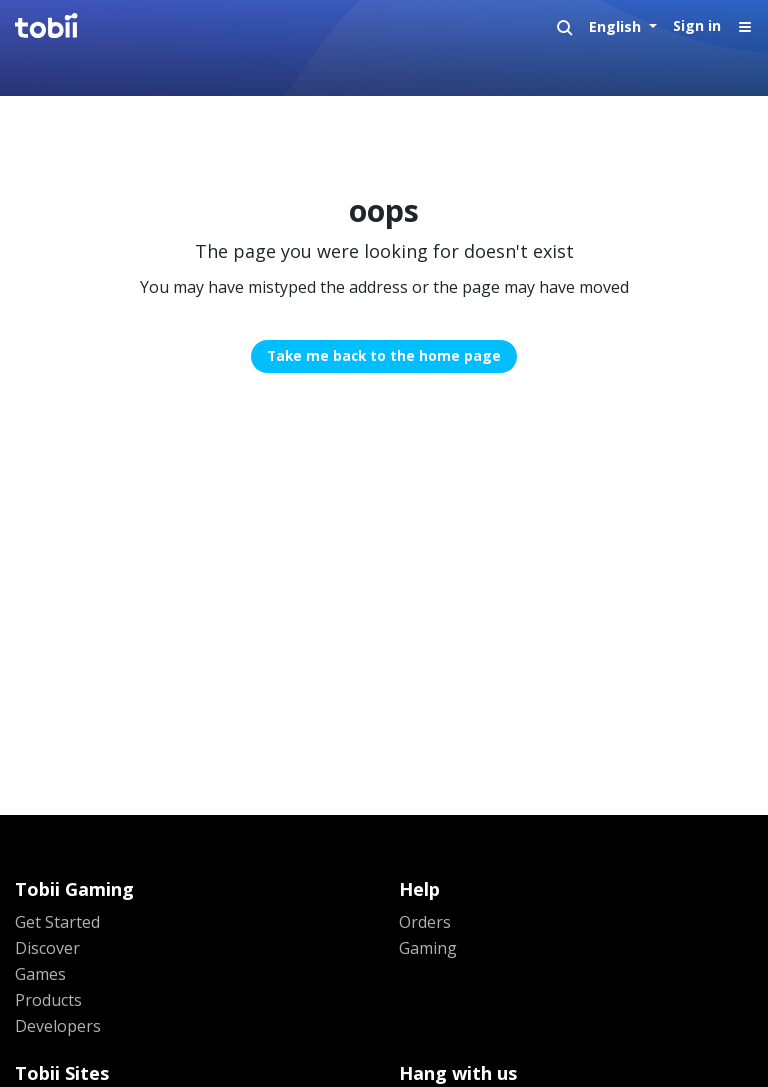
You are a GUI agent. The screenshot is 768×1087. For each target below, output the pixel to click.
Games (40, 974)
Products (48, 1000)
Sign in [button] (697, 25)
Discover (47, 948)
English (617, 26)
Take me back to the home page (384, 355)
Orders (425, 922)
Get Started (57, 922)
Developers (58, 1026)
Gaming (428, 948)
